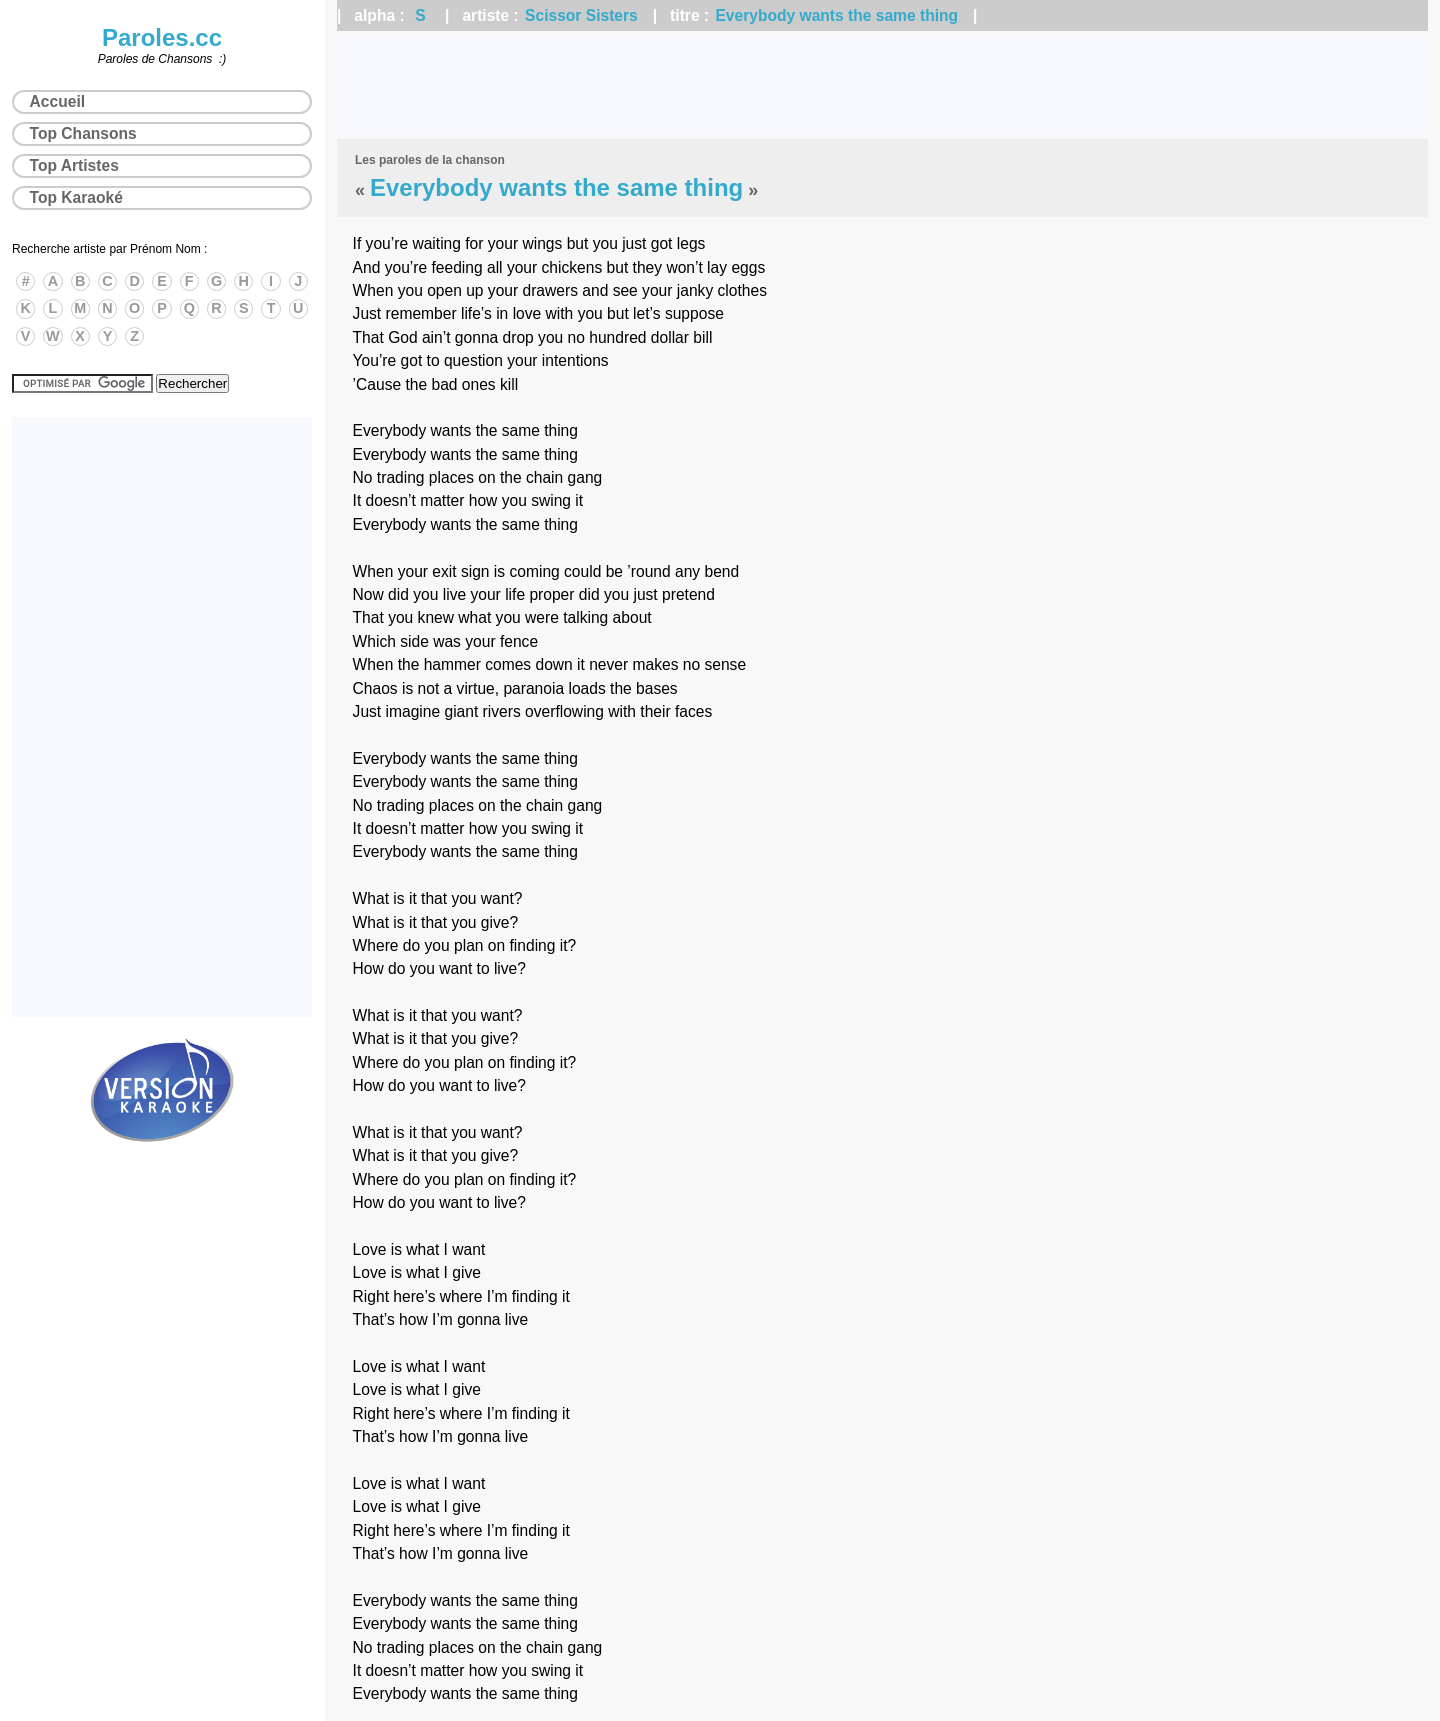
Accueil (57, 101)
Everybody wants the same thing (836, 15)
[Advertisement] (883, 85)
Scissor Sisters (581, 15)
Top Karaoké (76, 197)
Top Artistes (74, 165)
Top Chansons (83, 133)
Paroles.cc (162, 37)
